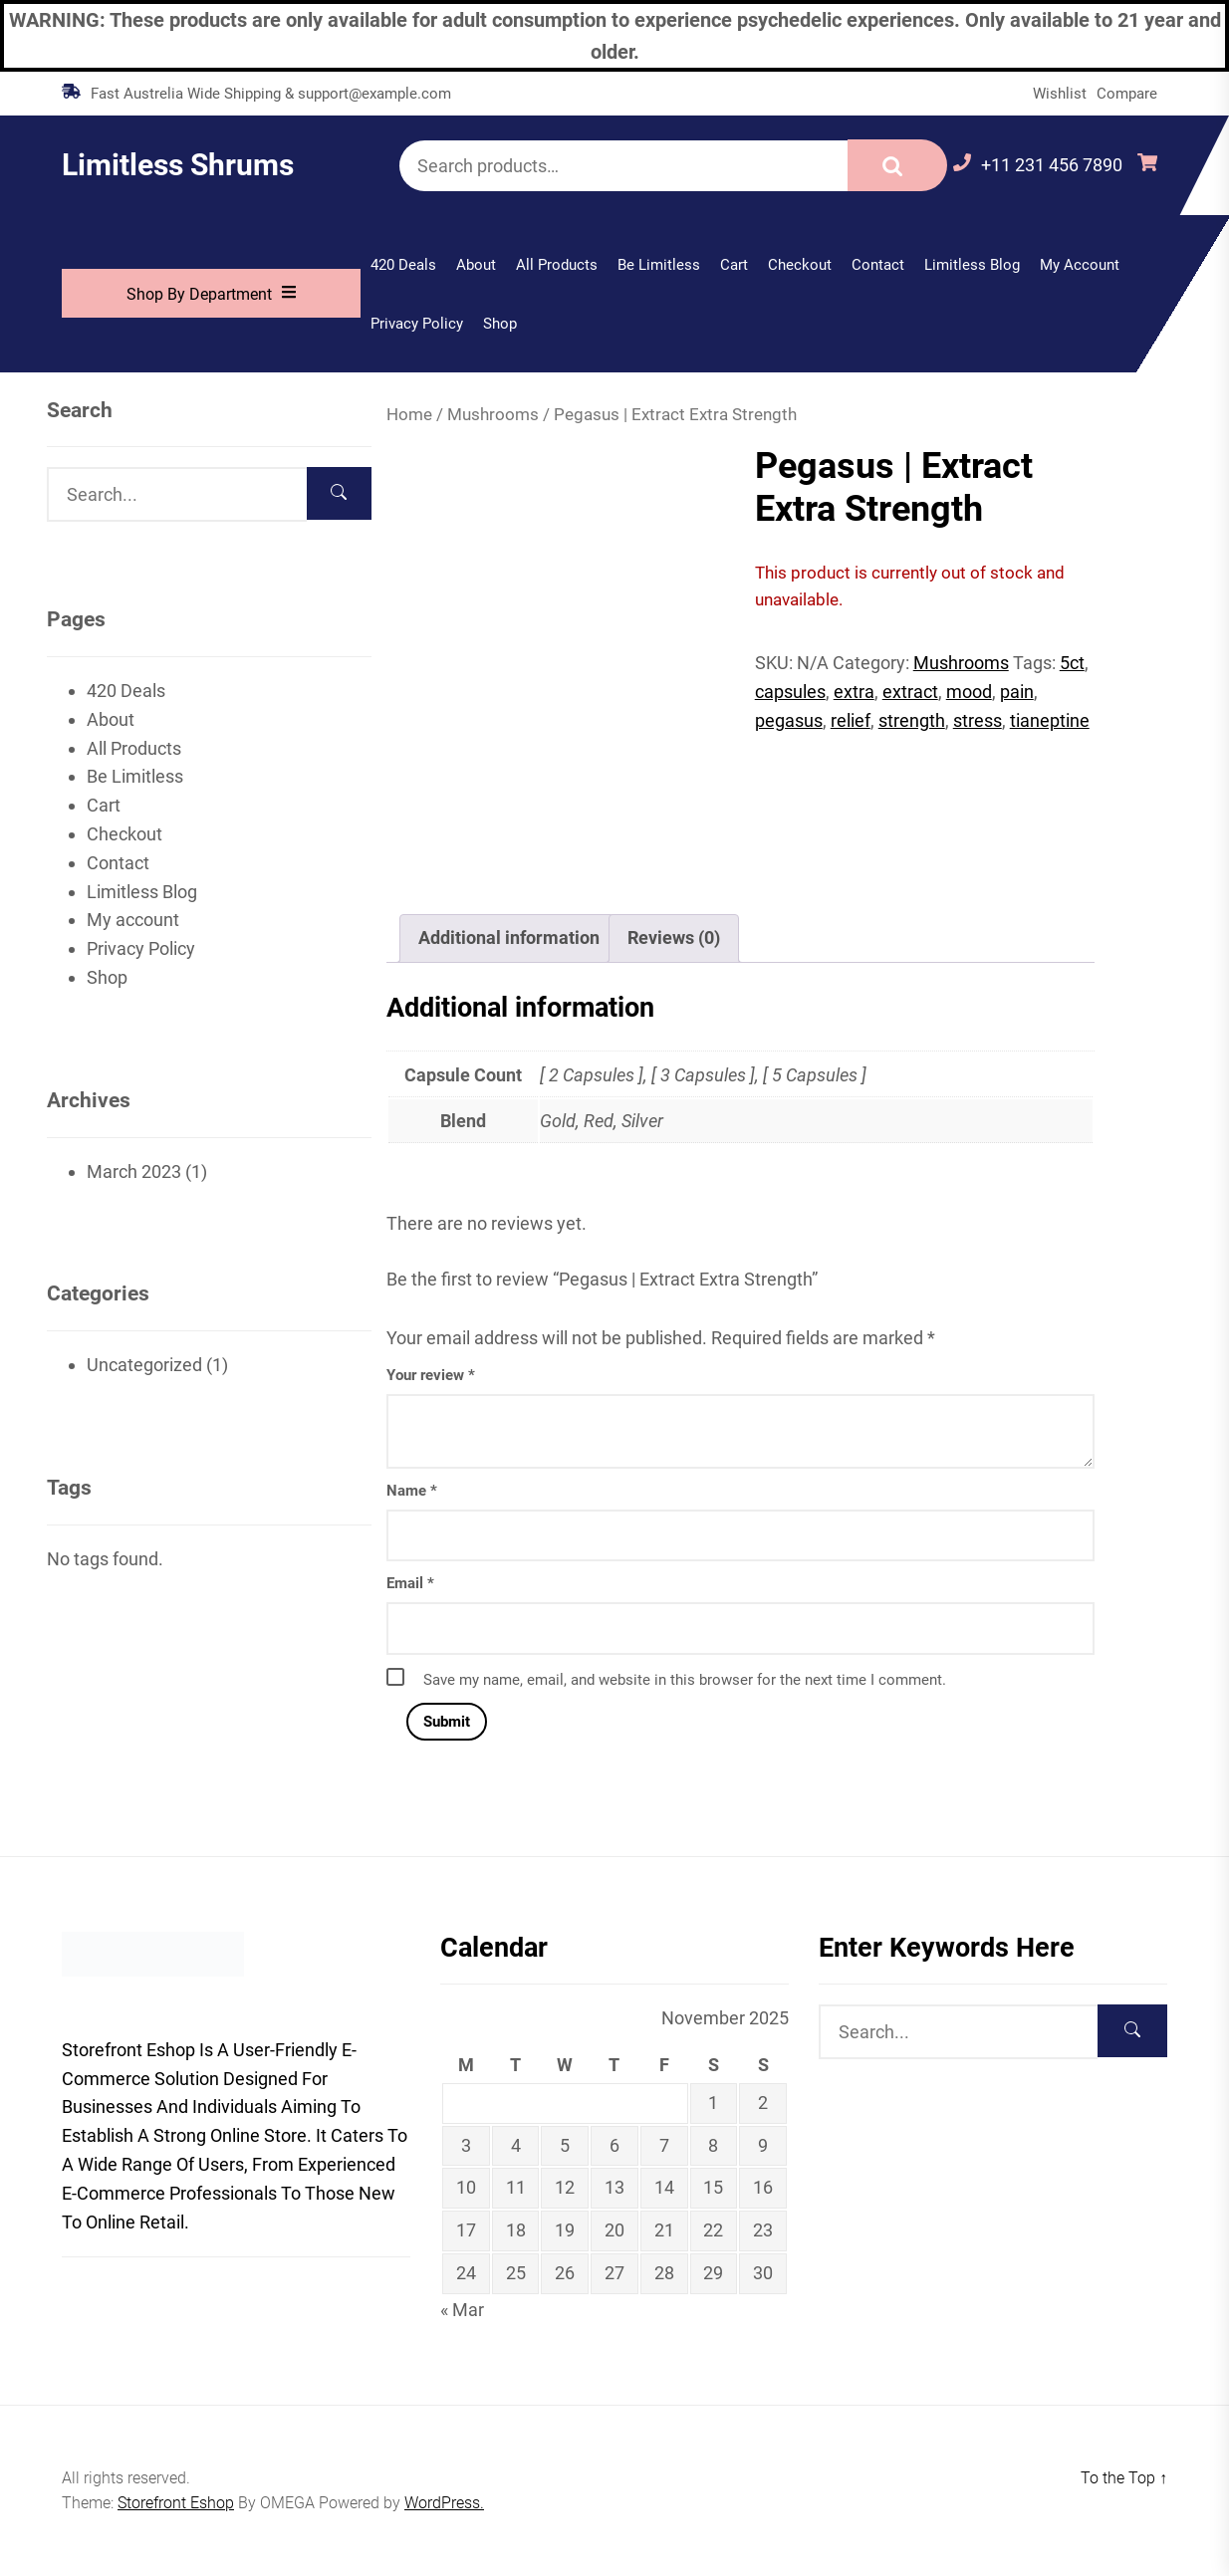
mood (969, 691)
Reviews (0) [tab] (673, 937)
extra (854, 691)
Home (409, 414)
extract (910, 691)
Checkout (800, 265)
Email (410, 1583)
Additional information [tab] (509, 937)
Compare (1127, 94)
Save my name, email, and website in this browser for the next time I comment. (684, 1680)
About (476, 265)
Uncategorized (144, 1364)
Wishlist (1060, 94)
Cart (734, 265)
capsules (790, 691)
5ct (1072, 662)
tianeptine (1050, 720)
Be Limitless (658, 265)
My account (1079, 265)
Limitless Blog (972, 265)
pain (1017, 691)
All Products (557, 265)
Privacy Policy (416, 324)
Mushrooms (493, 414)
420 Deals (403, 265)
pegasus (789, 720)
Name (411, 1491)
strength (911, 720)
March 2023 (134, 1171)
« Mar (462, 2309)
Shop (500, 324)
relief (850, 720)
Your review (430, 1375)
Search (897, 165)
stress (977, 720)
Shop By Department (211, 294)
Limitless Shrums (178, 164)
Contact (878, 265)
